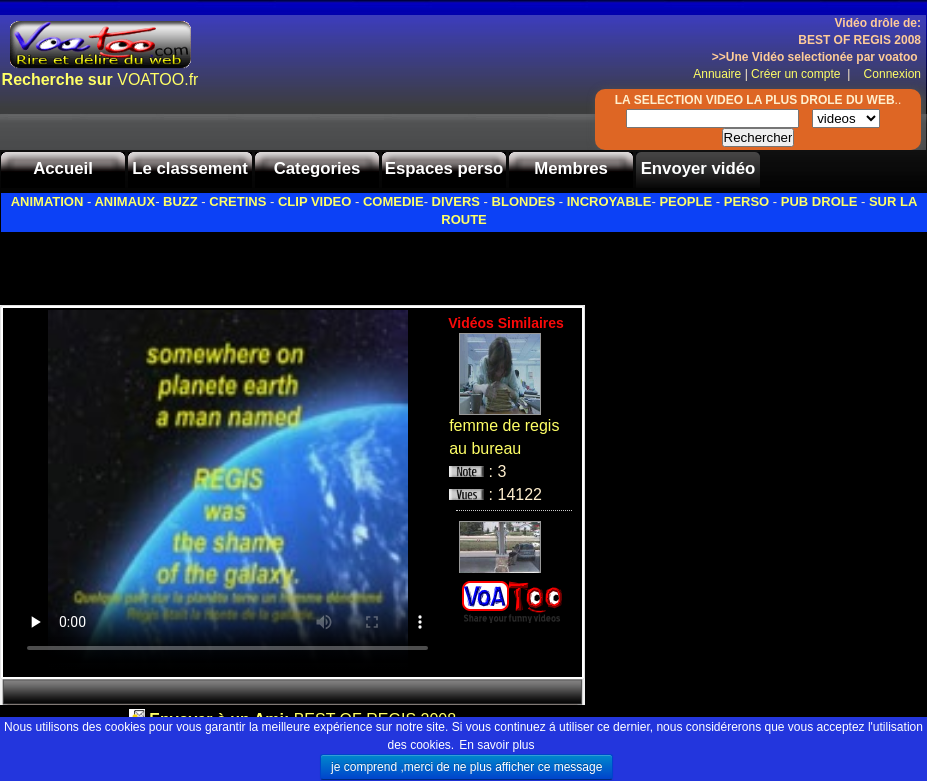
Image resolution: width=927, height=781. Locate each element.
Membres (571, 168)
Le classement (190, 168)
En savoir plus (496, 745)
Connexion (887, 74)
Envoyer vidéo (698, 168)
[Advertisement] (234, 263)
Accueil (63, 168)
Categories (317, 168)
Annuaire (717, 74)
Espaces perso (444, 168)
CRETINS (237, 201)
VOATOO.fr (100, 79)
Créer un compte (797, 74)
